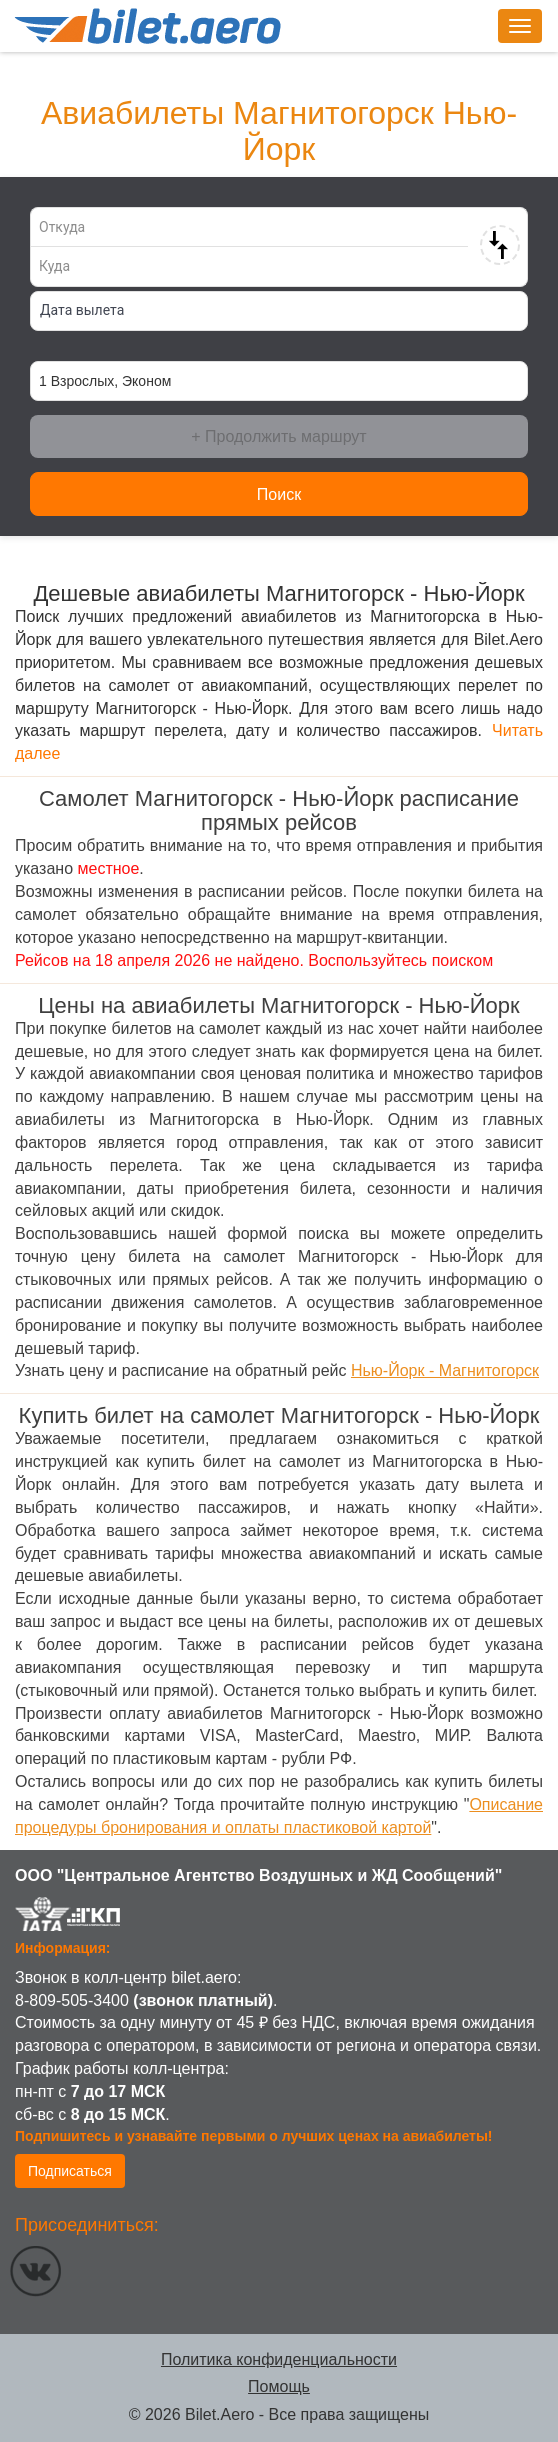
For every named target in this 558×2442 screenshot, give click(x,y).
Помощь (279, 2386)
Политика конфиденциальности (279, 2359)
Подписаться (70, 2171)
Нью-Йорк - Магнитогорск (445, 1370)
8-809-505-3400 (72, 2000)
